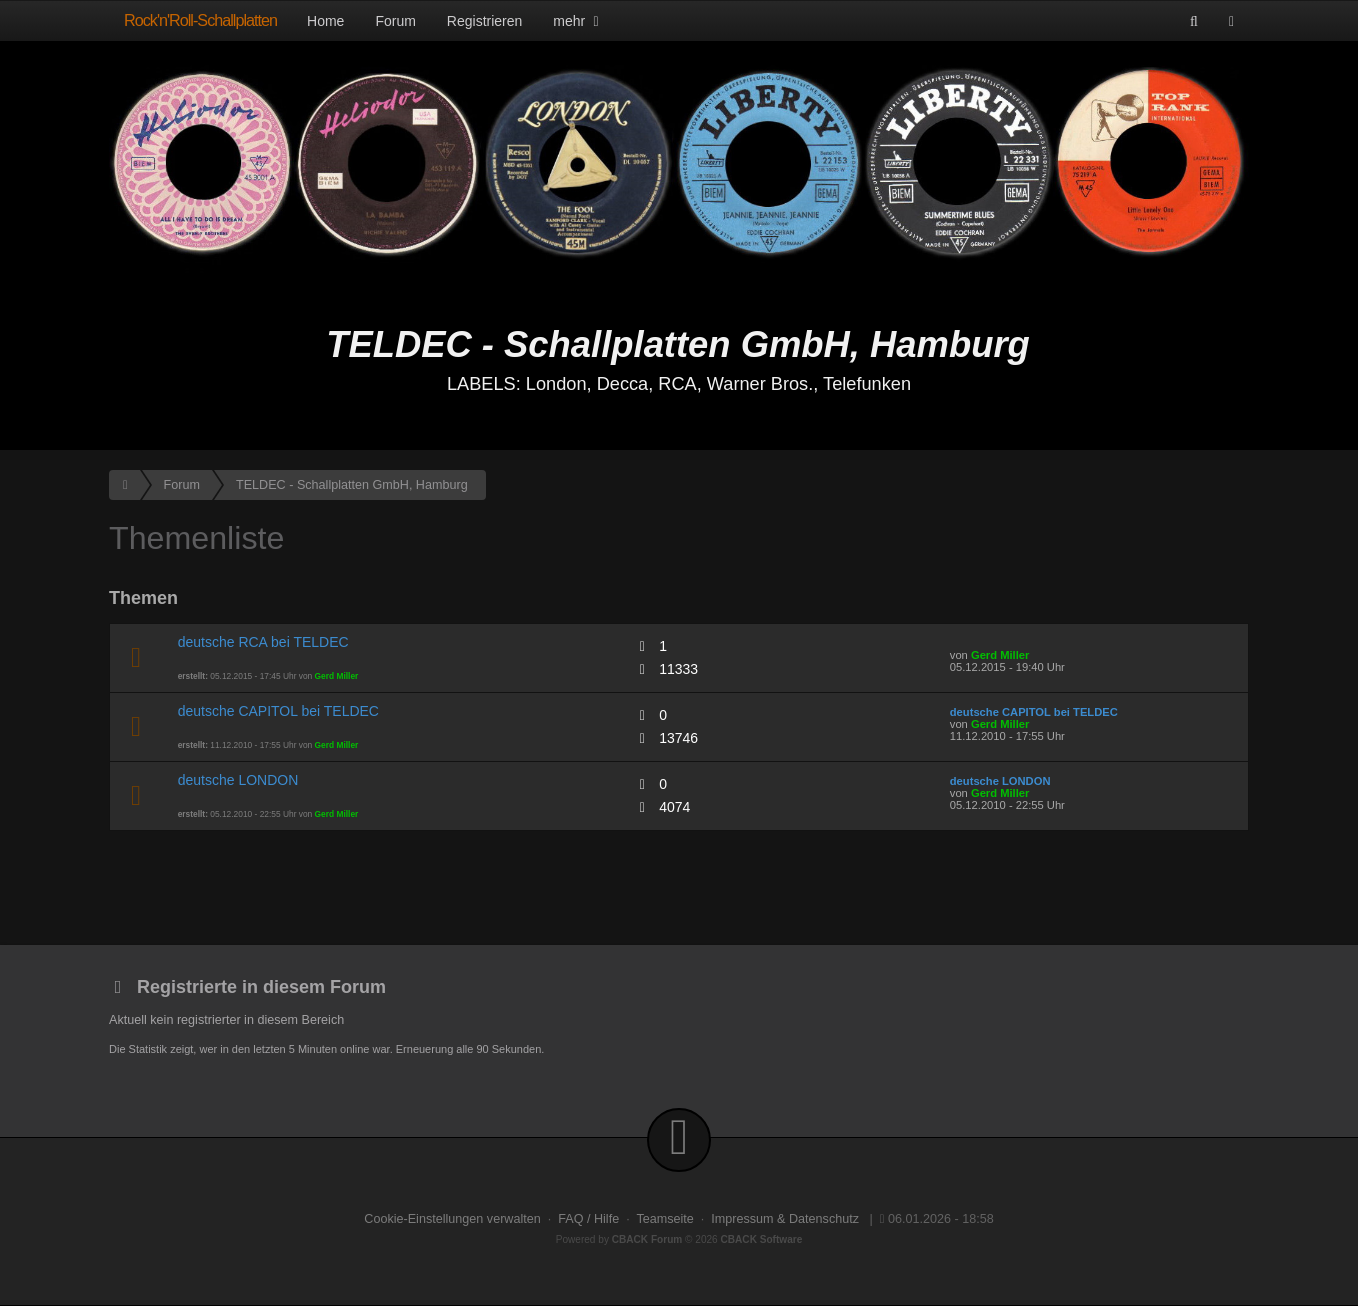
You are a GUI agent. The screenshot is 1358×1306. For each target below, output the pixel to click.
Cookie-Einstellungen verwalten (452, 1219)
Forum (395, 21)
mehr (578, 21)
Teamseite (664, 1219)
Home (325, 21)
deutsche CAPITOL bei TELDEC (278, 711)
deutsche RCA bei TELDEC (263, 642)
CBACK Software (762, 1239)
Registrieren (484, 21)
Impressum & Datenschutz (785, 1219)
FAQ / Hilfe (588, 1219)
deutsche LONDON (238, 780)
